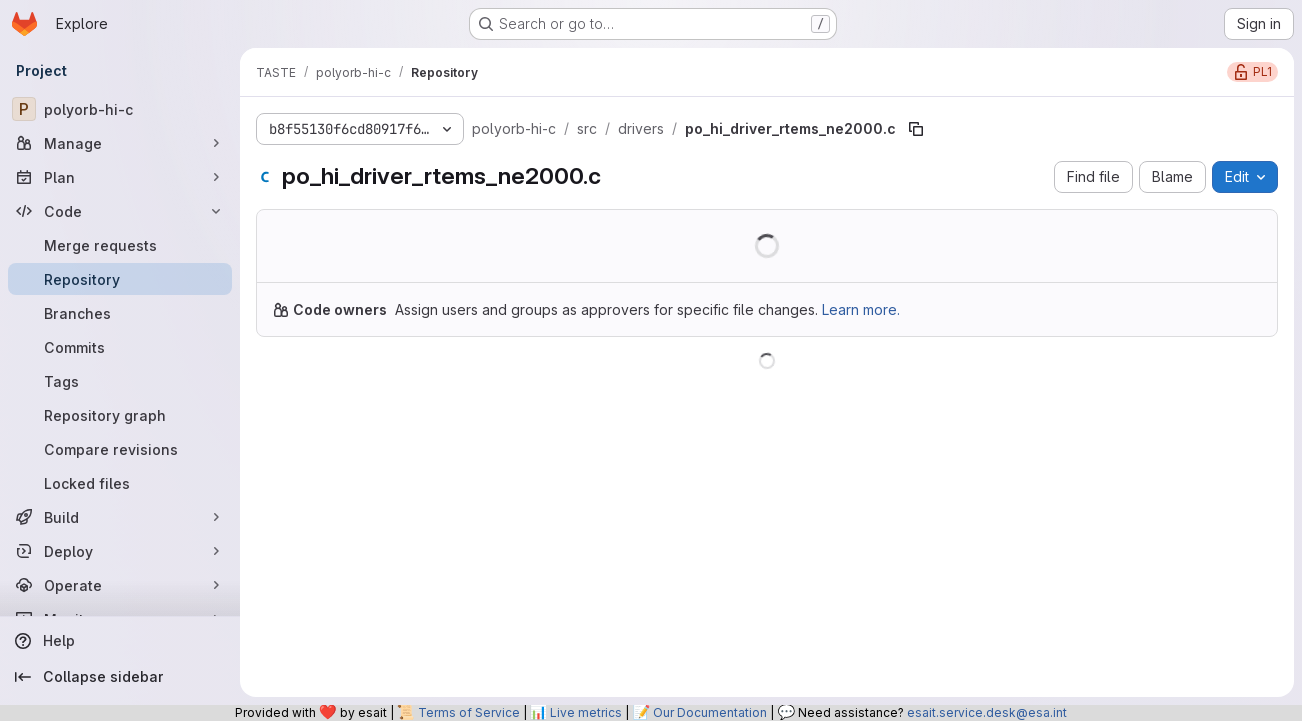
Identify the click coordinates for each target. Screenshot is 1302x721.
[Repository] (120, 279)
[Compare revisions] (120, 449)
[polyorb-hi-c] (120, 109)
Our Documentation (710, 712)
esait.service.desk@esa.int (987, 712)
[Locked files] (120, 483)
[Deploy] (120, 551)
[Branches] (120, 313)
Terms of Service (469, 712)
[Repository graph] (120, 415)
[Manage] (120, 143)
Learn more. (861, 309)
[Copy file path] (916, 129)
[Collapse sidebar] (120, 677)
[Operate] (120, 585)
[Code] (120, 211)
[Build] (120, 517)
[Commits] (120, 347)
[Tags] (120, 381)
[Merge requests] (120, 245)
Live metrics (586, 712)
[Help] (120, 641)
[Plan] (120, 177)
